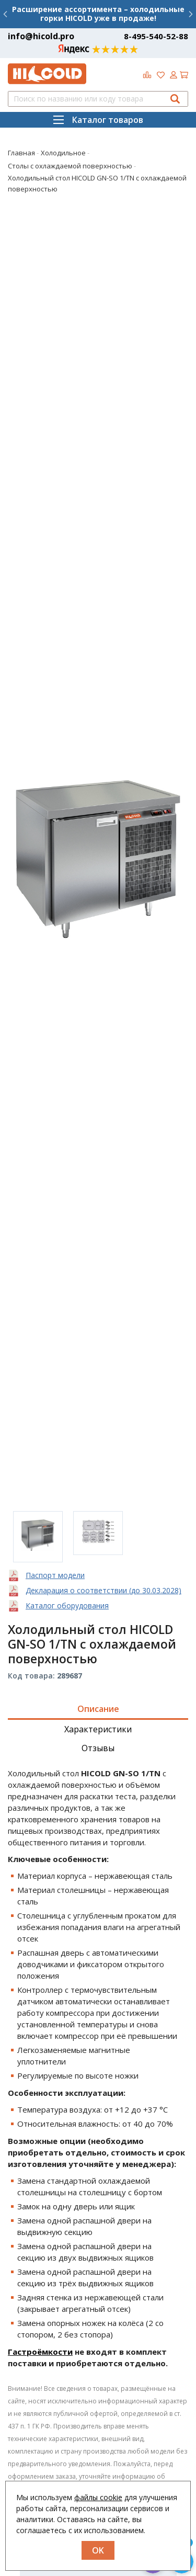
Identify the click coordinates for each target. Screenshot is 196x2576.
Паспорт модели (55, 1575)
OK (98, 2550)
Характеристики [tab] (98, 1729)
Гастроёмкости (40, 2351)
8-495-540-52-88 (156, 36)
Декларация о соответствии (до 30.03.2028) (103, 1590)
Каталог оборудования (67, 1605)
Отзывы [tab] (98, 1748)
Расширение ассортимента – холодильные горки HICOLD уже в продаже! (98, 13)
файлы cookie (98, 2497)
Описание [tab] (98, 1709)
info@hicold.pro (41, 36)
